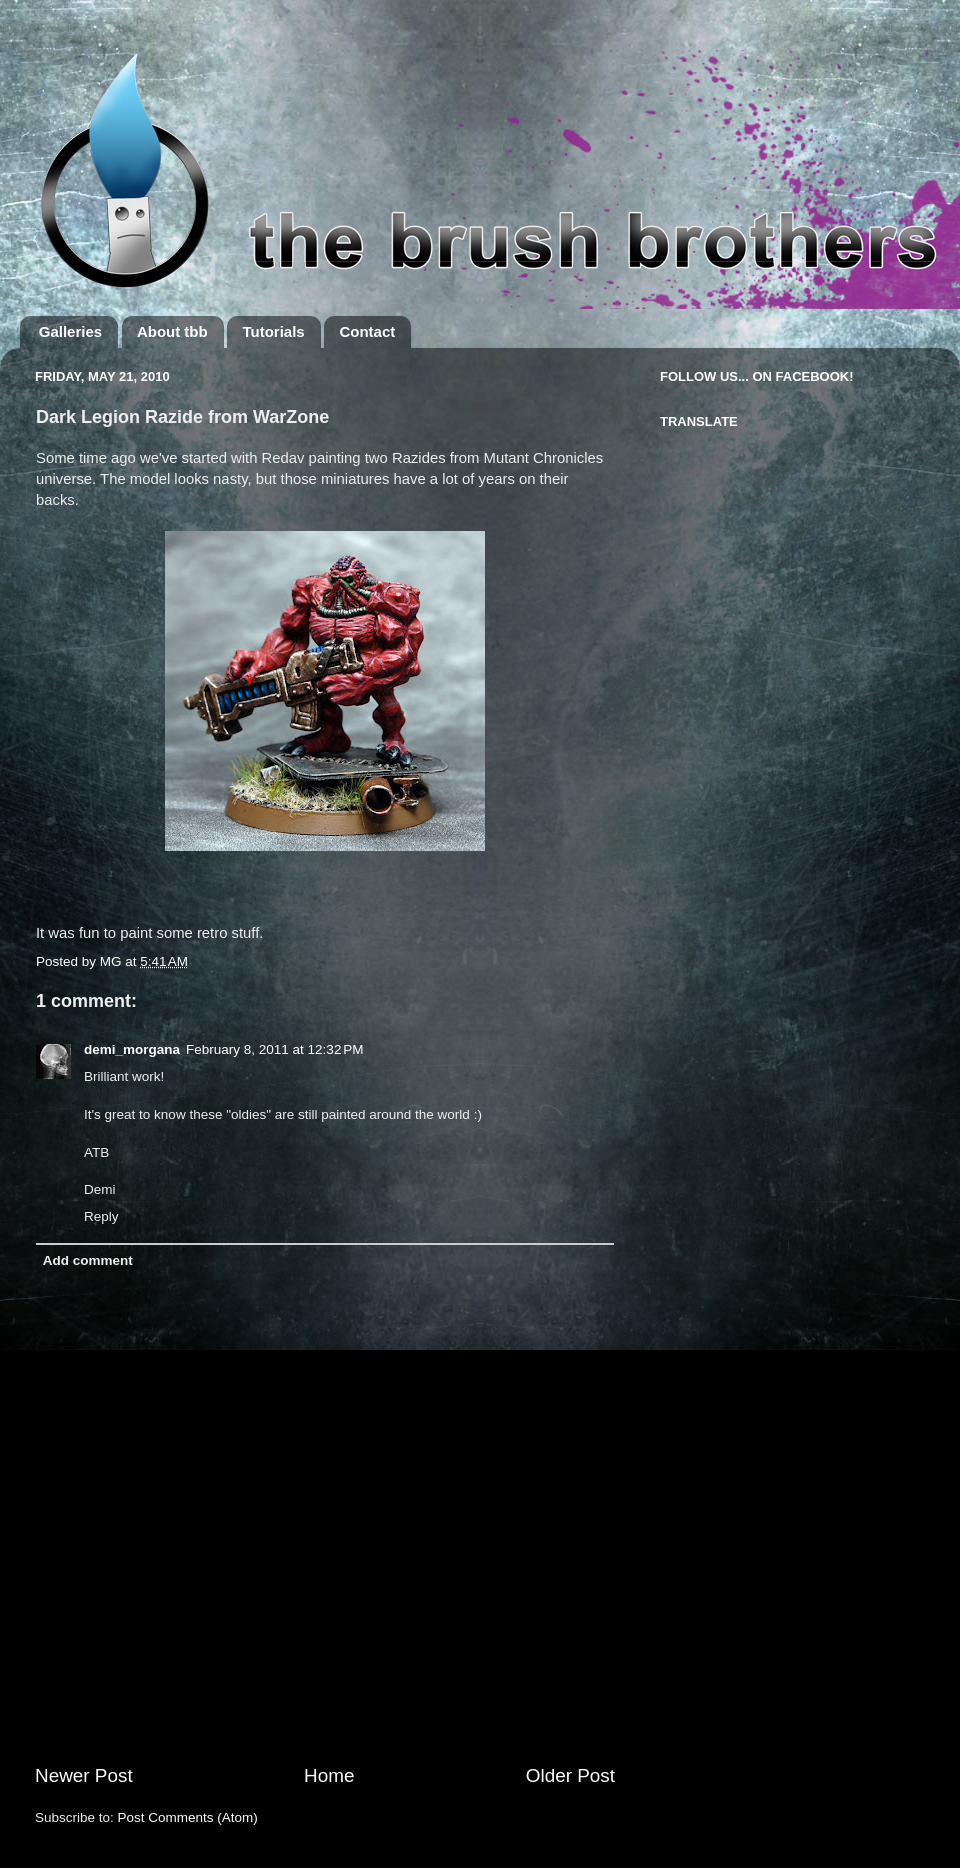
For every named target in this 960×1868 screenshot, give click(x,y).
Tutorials (273, 331)
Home (329, 1775)
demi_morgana (132, 1049)
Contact (367, 331)
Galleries (70, 331)
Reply (101, 1216)
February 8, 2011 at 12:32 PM (274, 1049)
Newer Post (84, 1775)
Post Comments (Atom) (188, 1817)
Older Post (570, 1775)
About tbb (172, 331)
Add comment (88, 1260)
